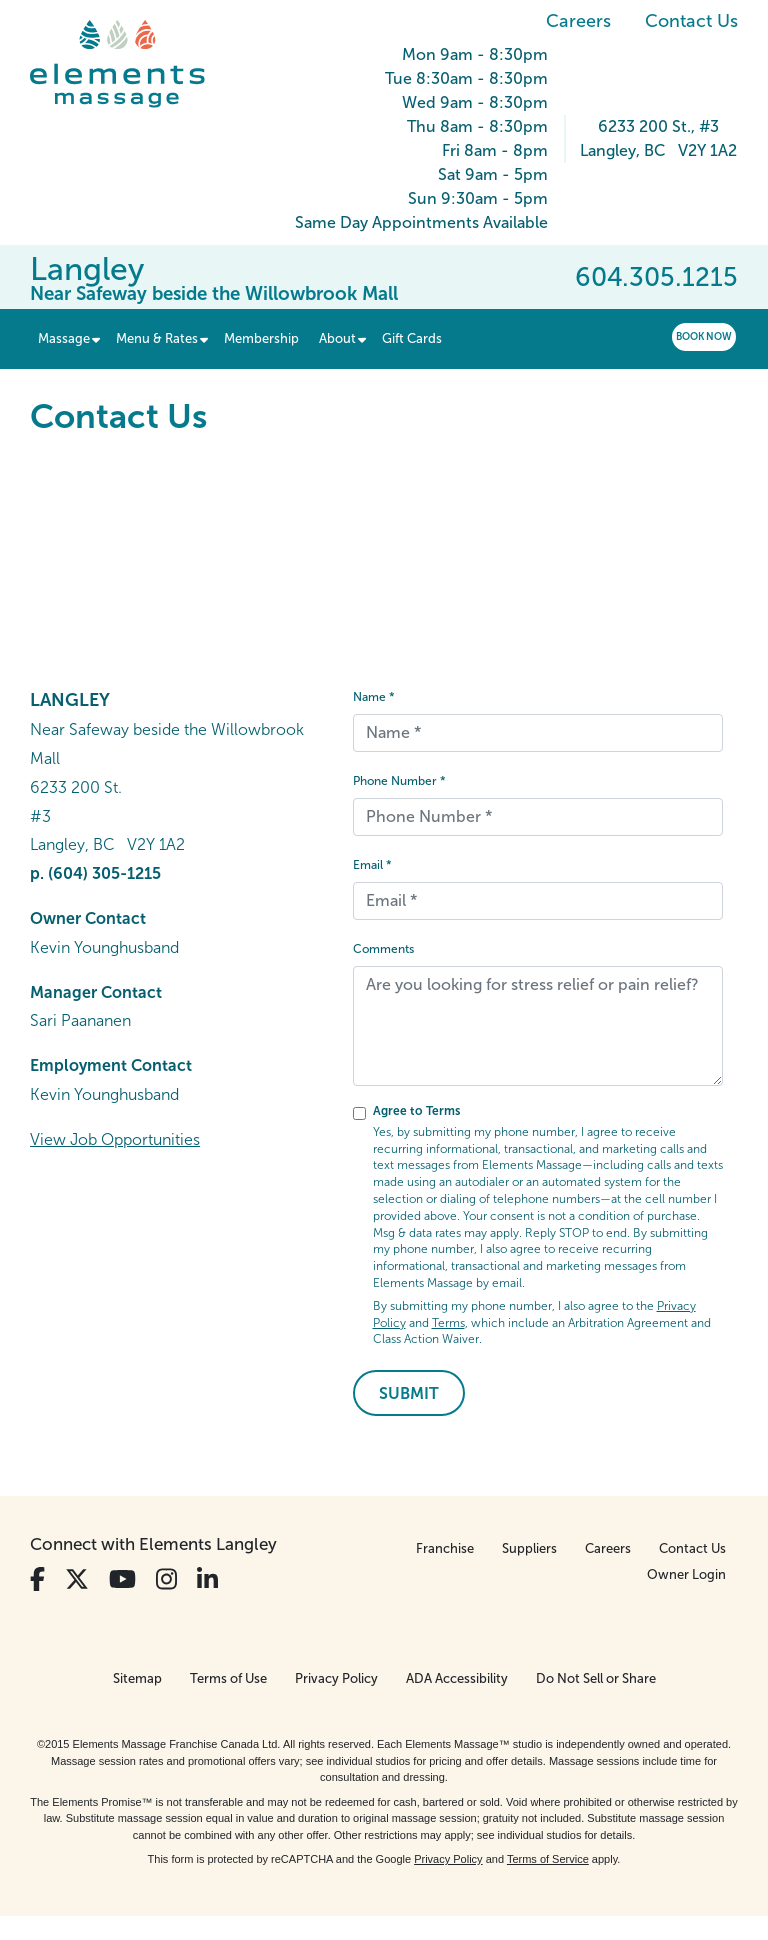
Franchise (445, 1548)
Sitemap (137, 1678)
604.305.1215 (656, 277)
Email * (372, 865)
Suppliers (529, 1548)
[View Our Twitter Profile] (77, 1579)
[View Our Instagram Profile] (166, 1579)
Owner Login (686, 1574)
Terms (448, 1323)
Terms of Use (228, 1678)
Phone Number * (399, 781)
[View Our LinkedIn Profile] (207, 1579)
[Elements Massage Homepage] (132, 64)
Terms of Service (548, 1859)
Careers (578, 21)
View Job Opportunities (115, 1139)
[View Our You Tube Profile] (122, 1579)
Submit (409, 1393)
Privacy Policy (336, 1678)
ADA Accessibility (457, 1678)
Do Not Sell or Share (596, 1678)
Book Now (704, 336)
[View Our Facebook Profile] (37, 1579)
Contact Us (691, 21)
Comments (383, 949)
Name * (374, 697)
